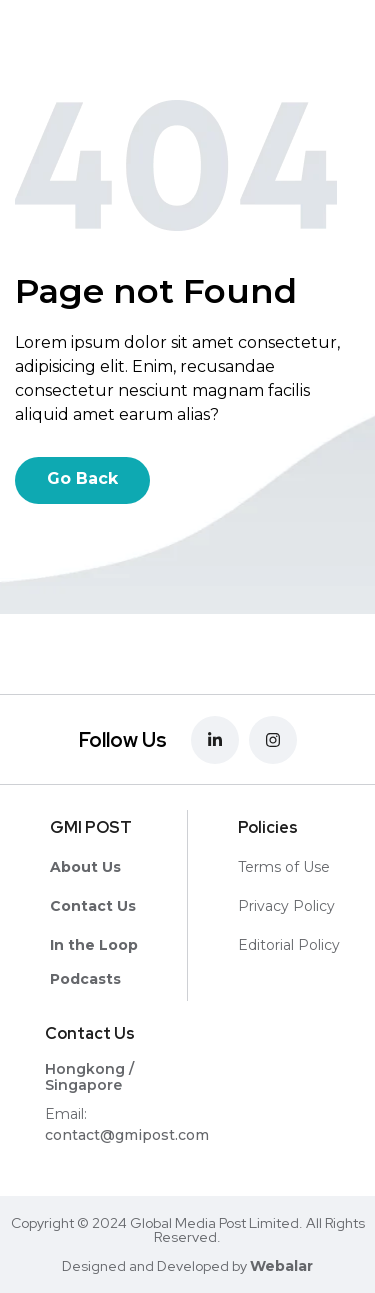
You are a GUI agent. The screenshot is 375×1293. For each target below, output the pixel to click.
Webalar (281, 1266)
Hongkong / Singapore (89, 1077)
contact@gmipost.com (127, 1135)
